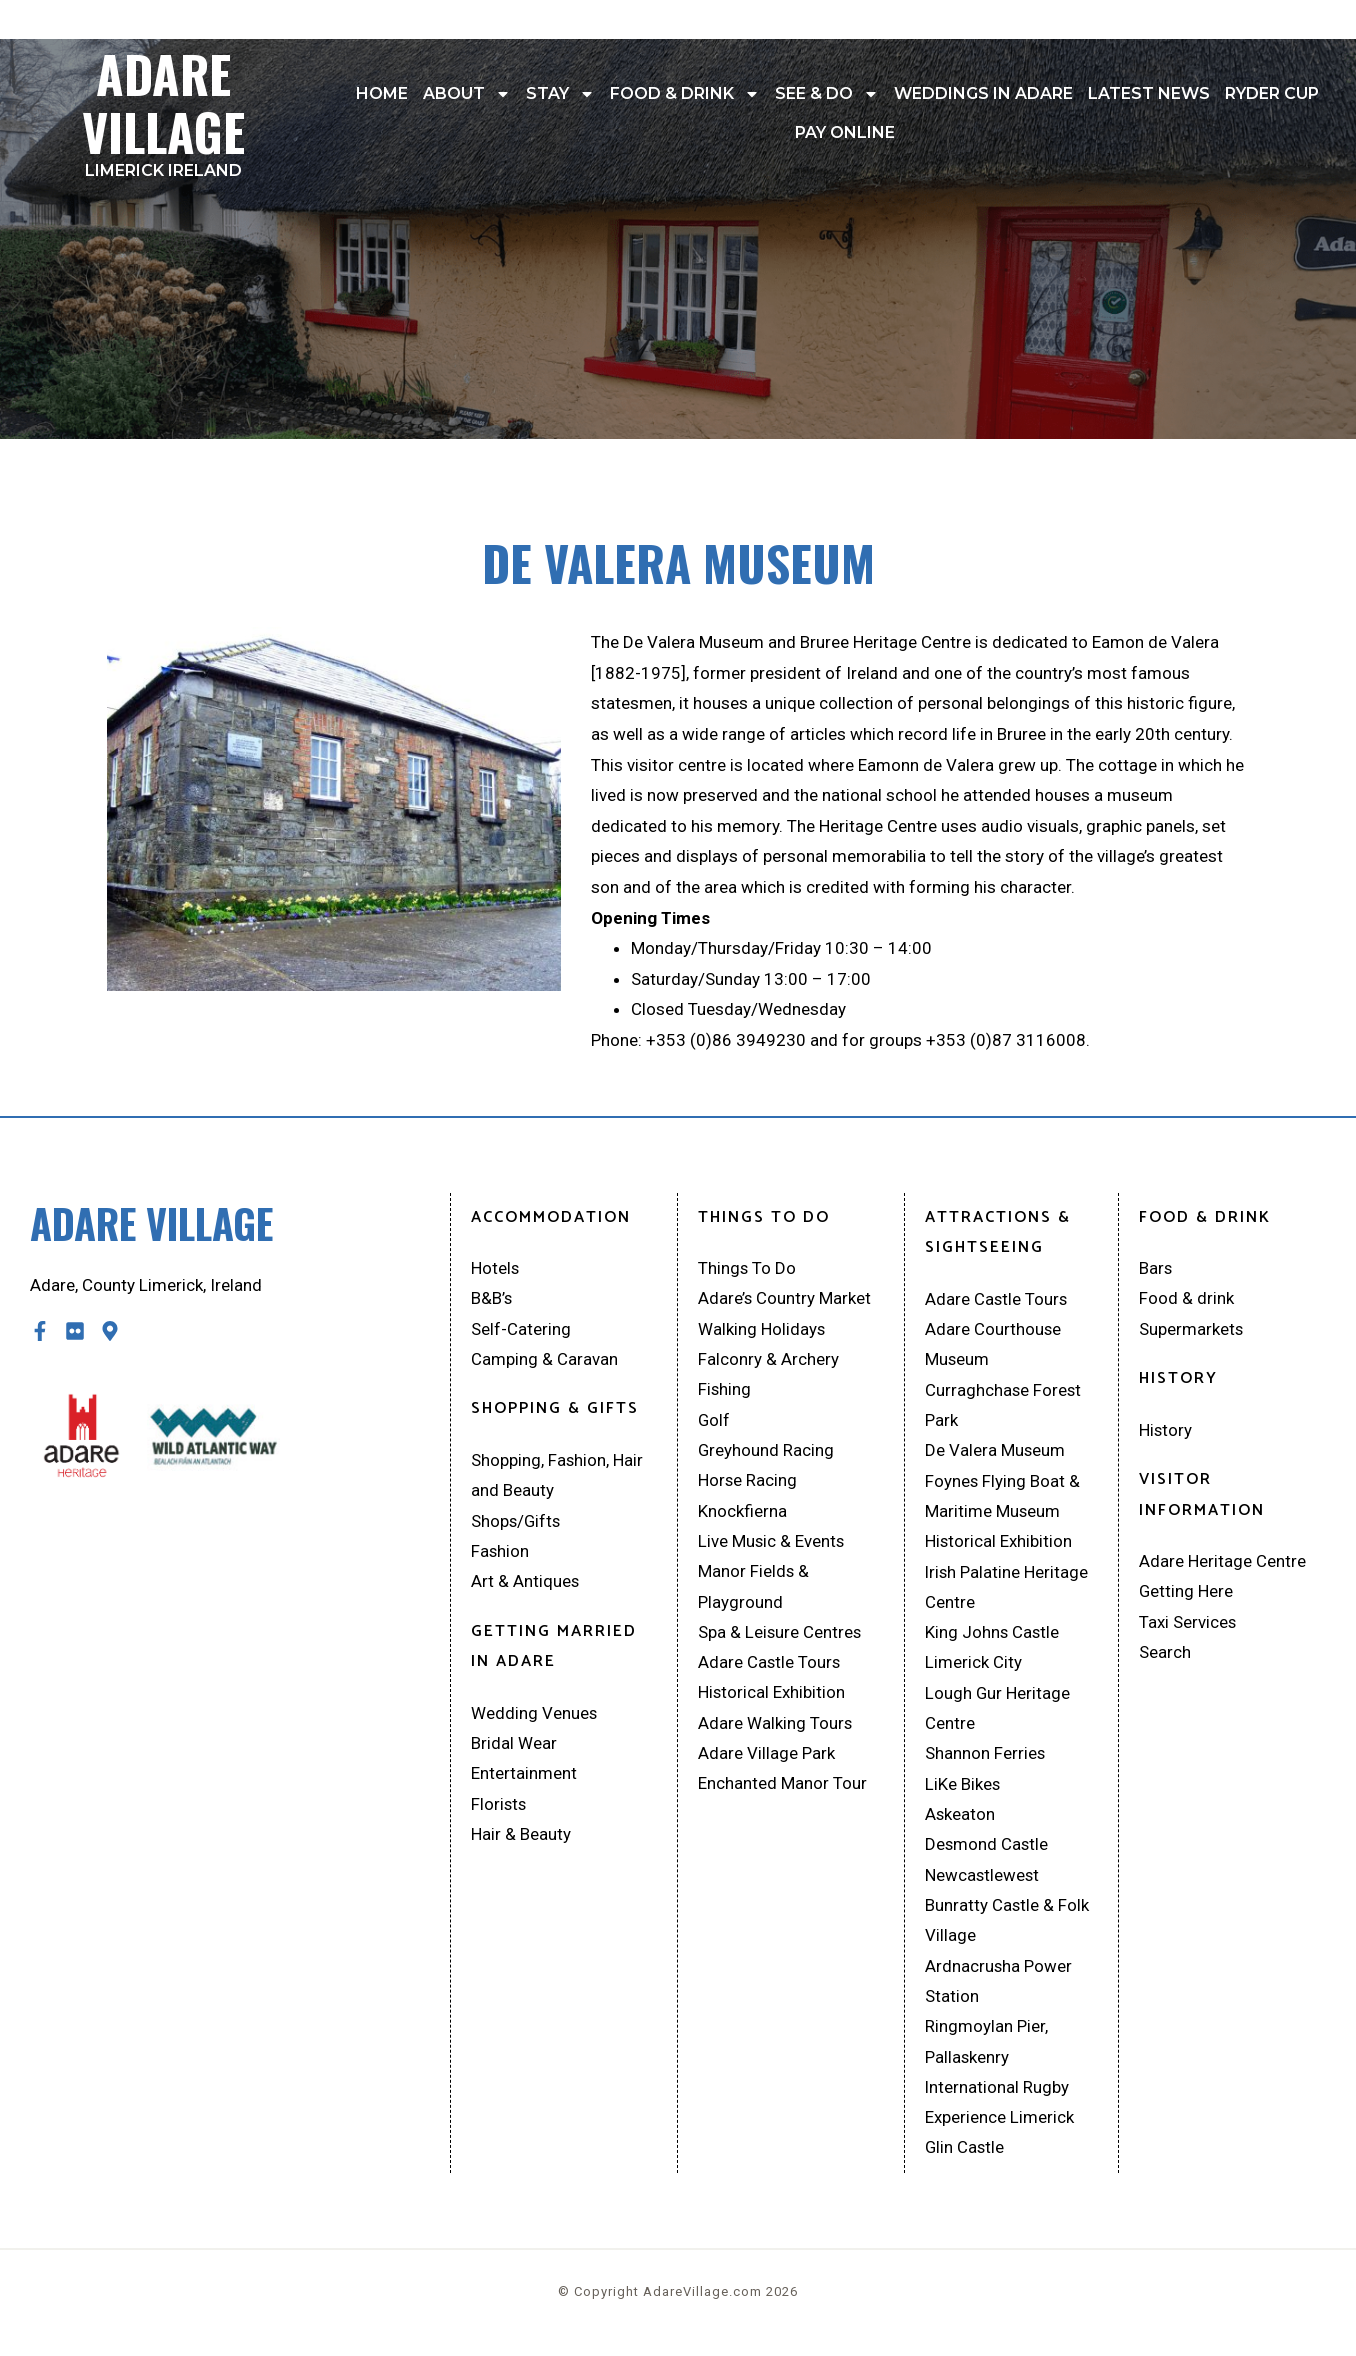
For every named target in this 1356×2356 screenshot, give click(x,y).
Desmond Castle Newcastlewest (987, 1864)
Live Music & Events (772, 1543)
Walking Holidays (762, 1329)
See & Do (827, 94)
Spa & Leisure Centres (780, 1635)
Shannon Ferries (985, 1758)
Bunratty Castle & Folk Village (1007, 1926)
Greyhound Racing (766, 1452)
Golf (714, 1421)
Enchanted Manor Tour (782, 1788)
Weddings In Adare (983, 93)
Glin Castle (965, 2155)
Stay (560, 94)
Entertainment (524, 1776)
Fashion (500, 1553)
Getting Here (1186, 1593)
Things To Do (747, 1268)
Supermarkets (1191, 1329)
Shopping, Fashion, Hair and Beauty (557, 1476)
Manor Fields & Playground (754, 1589)
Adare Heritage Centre (1222, 1562)
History (1166, 1430)
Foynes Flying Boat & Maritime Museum (1003, 1497)
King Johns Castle (993, 1635)
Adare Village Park (766, 1758)
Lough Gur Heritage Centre (998, 1711)
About (467, 94)
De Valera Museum (995, 1452)
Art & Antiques (525, 1583)
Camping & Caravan (544, 1360)
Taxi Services (1188, 1623)
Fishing (725, 1390)
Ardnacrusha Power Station (999, 1987)
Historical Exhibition (772, 1696)
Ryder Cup (1272, 93)
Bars (1156, 1268)
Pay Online (845, 132)
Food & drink (685, 94)
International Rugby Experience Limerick (999, 2109)
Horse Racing (748, 1482)
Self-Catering (521, 1329)
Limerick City (973, 1666)
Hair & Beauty (521, 1838)
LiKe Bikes (963, 1788)
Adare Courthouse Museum (993, 1344)
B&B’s (492, 1299)
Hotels (495, 1268)
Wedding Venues (534, 1715)
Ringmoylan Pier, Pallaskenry (986, 2048)
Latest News (1149, 93)
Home (382, 93)
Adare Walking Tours (775, 1727)
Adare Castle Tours (770, 1666)
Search (1165, 1654)
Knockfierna (742, 1513)
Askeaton (960, 1819)
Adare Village (163, 107)
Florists (499, 1807)
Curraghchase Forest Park (1004, 1405)
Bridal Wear (514, 1746)
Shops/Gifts (517, 1522)
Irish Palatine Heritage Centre (1007, 1589)
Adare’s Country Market (785, 1299)
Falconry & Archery (768, 1360)
